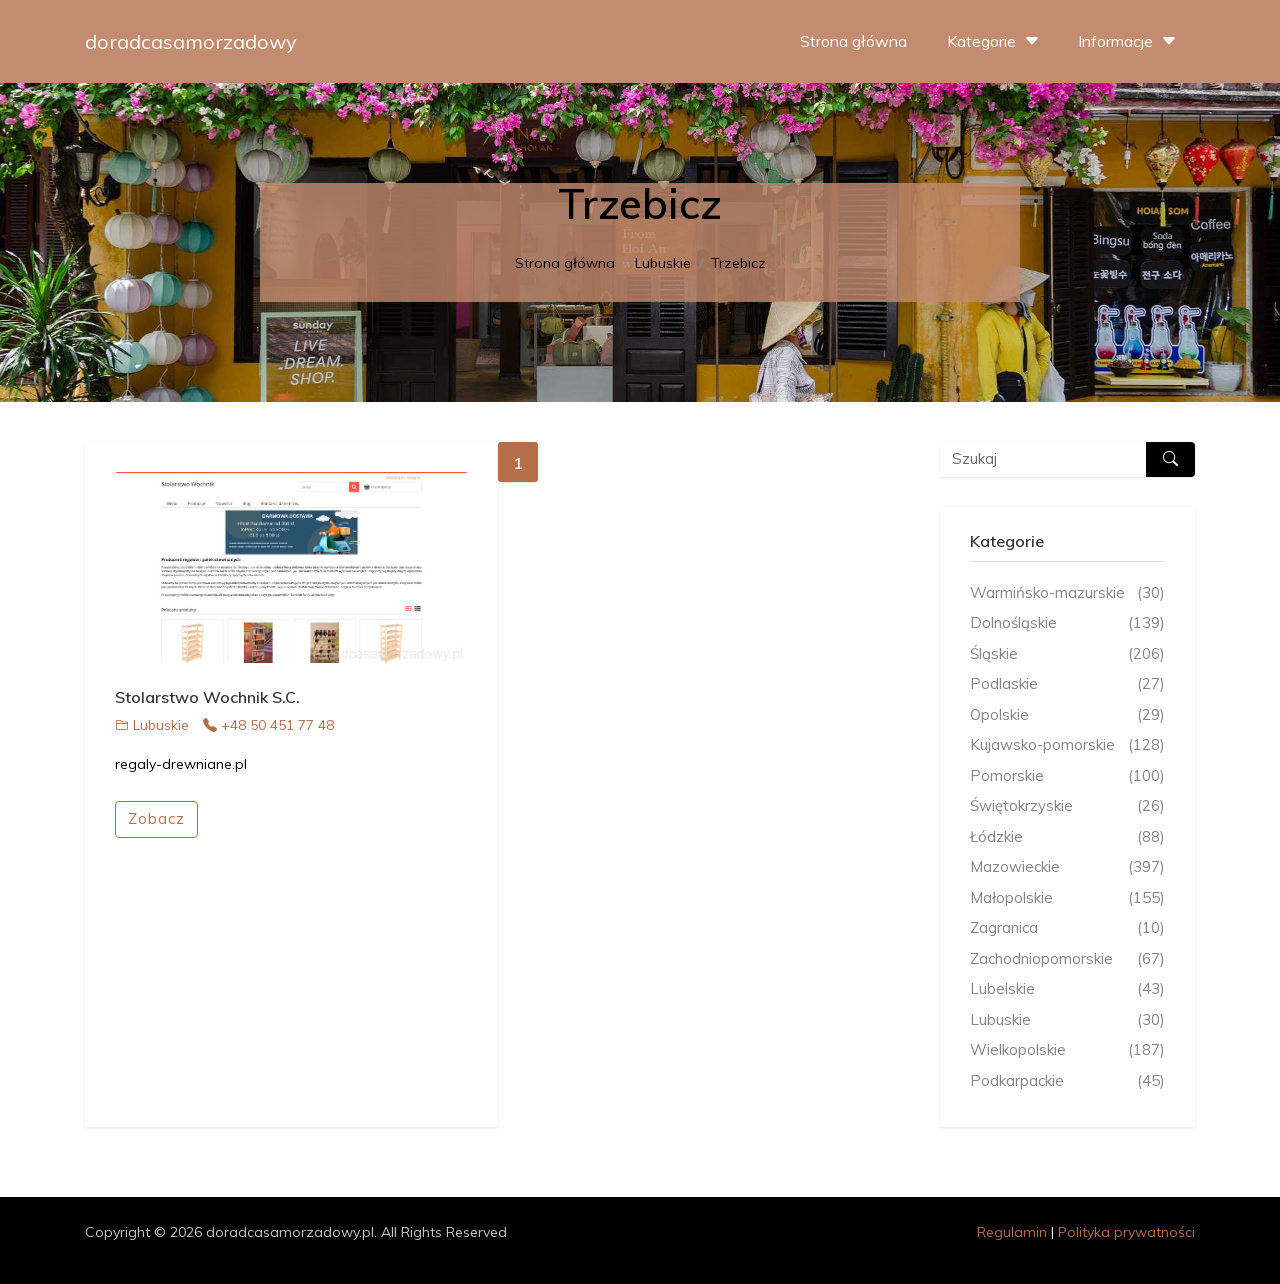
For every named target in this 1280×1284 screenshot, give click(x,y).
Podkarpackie (1067, 1081)
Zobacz (156, 818)
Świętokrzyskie (1067, 806)
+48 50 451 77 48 (268, 725)
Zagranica (1067, 928)
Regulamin (1012, 1232)
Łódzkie (1067, 837)
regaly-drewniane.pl (181, 764)
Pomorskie (1067, 776)
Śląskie (1067, 654)
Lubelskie (1067, 989)
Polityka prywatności (1126, 1232)
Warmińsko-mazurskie (1067, 593)
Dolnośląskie (1067, 623)
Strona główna (853, 41)
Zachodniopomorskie (1067, 959)
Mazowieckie (1067, 867)
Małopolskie (1067, 898)
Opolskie (1067, 715)
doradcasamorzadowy (191, 41)
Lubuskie (663, 263)
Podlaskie (1067, 684)
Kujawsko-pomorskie (1067, 745)
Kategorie (995, 41)
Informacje (1129, 41)
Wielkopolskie (1067, 1050)
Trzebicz (738, 263)
